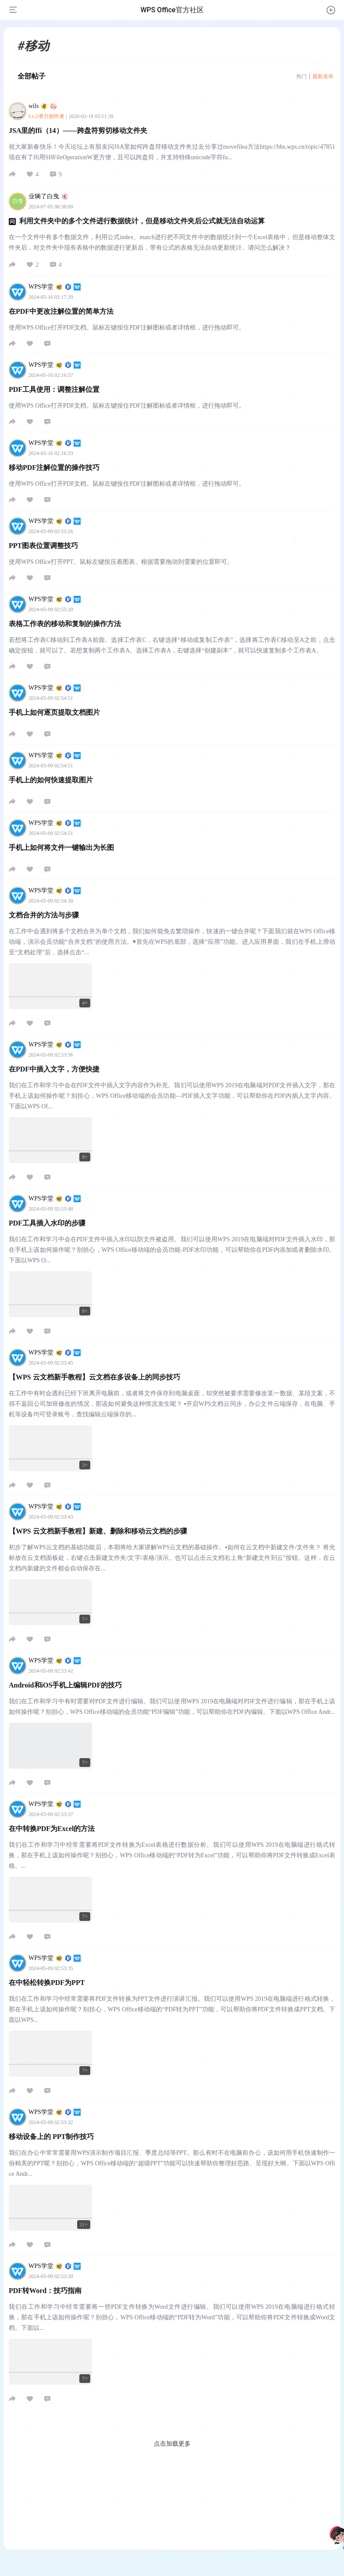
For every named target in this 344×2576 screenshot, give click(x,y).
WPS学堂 (54, 286)
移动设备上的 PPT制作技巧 (51, 2136)
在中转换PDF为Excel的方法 (52, 1828)
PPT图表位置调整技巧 (43, 545)
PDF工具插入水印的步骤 (47, 1223)
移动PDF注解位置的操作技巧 (54, 467)
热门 (301, 76)
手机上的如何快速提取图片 (51, 780)
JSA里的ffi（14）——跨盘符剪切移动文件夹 (78, 130)
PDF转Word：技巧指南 (45, 2290)
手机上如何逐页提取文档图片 (54, 712)
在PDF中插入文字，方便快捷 (54, 1069)
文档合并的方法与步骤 (44, 915)
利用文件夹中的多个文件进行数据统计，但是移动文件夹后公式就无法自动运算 (142, 221)
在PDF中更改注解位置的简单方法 (61, 311)
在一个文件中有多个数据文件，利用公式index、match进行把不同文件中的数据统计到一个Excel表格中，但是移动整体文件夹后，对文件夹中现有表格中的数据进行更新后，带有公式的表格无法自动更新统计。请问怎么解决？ (172, 242)
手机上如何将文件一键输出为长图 (61, 847)
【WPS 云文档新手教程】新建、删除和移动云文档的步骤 (98, 1531)
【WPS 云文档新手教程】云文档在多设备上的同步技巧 (94, 1377)
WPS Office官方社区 (171, 10)
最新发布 (322, 76)
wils (42, 106)
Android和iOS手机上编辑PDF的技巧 (65, 1685)
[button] (331, 10)
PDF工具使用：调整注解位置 (54, 389)
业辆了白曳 (48, 196)
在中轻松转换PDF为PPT (47, 1982)
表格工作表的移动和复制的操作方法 (65, 623)
